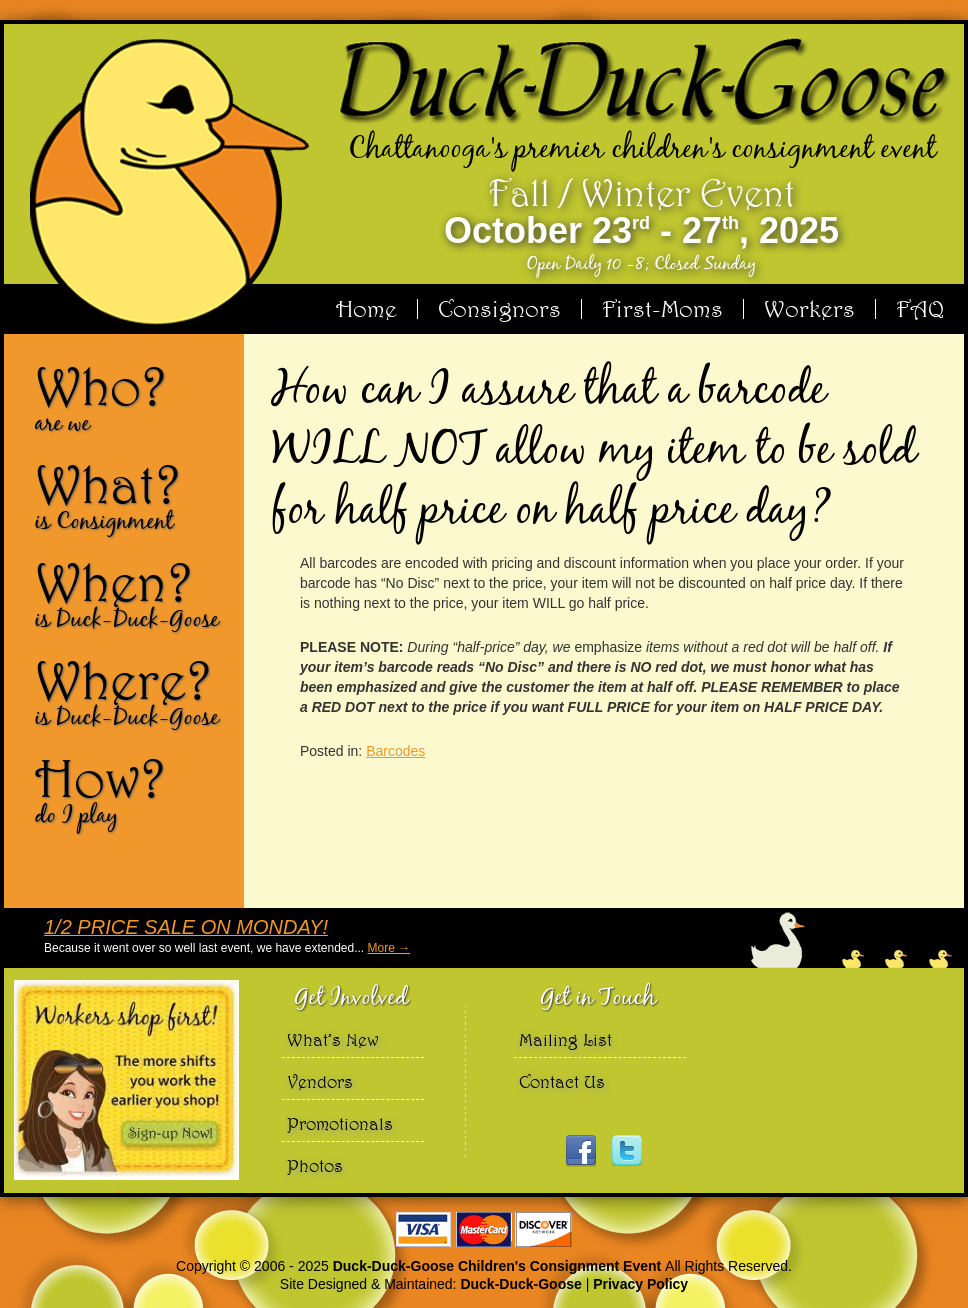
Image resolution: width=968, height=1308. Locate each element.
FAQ (920, 309)
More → (389, 948)
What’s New (333, 1039)
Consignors (499, 309)
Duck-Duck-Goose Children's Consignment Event (499, 1266)
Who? (132, 398)
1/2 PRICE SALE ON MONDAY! (186, 927)
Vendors (320, 1081)
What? (132, 496)
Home (366, 309)
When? (132, 594)
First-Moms (662, 309)
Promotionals (340, 1123)
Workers (809, 309)
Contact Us (562, 1081)
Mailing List (565, 1039)
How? (132, 790)
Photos (315, 1165)
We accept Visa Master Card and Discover (484, 1229)
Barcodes (395, 751)
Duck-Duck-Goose (520, 1284)
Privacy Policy (640, 1284)
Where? (132, 692)
